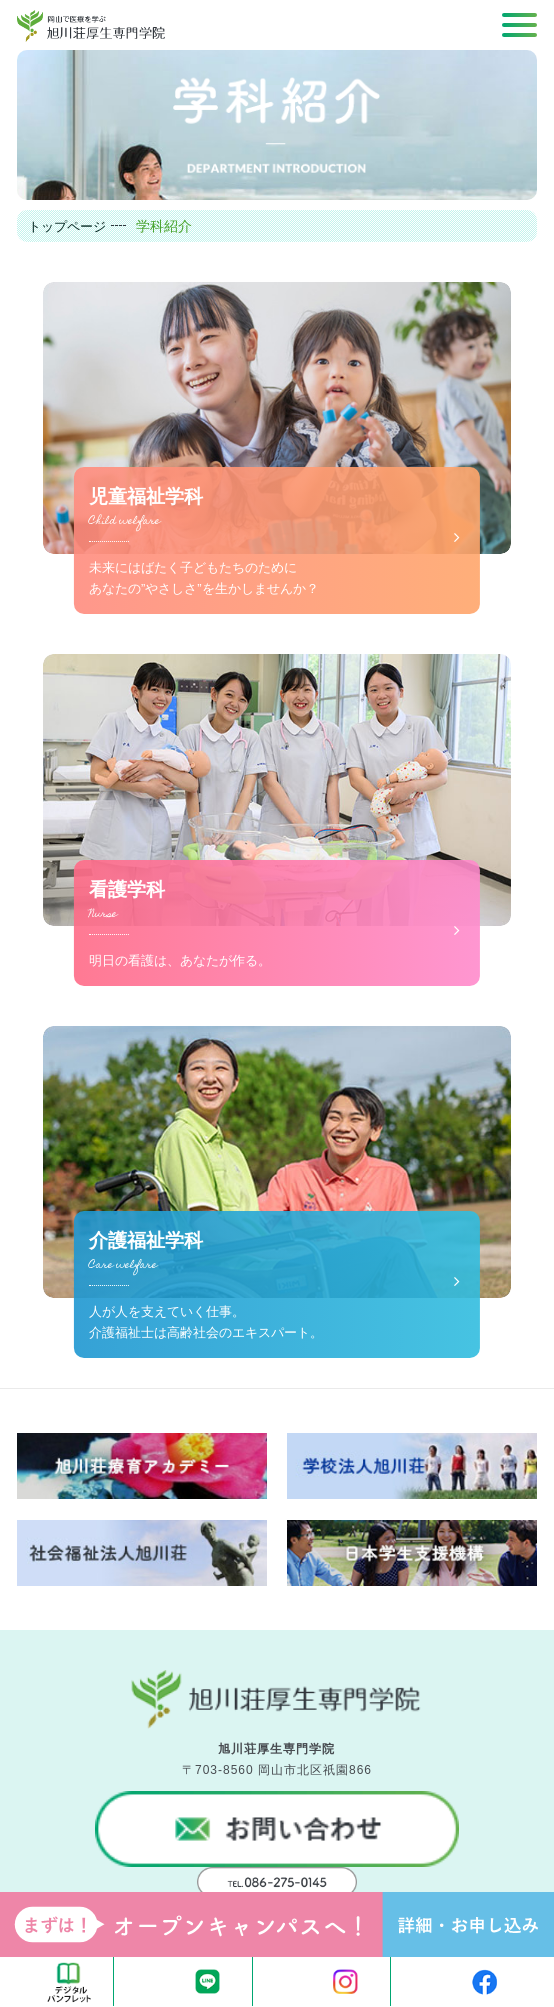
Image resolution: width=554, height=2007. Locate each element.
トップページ (67, 226)
